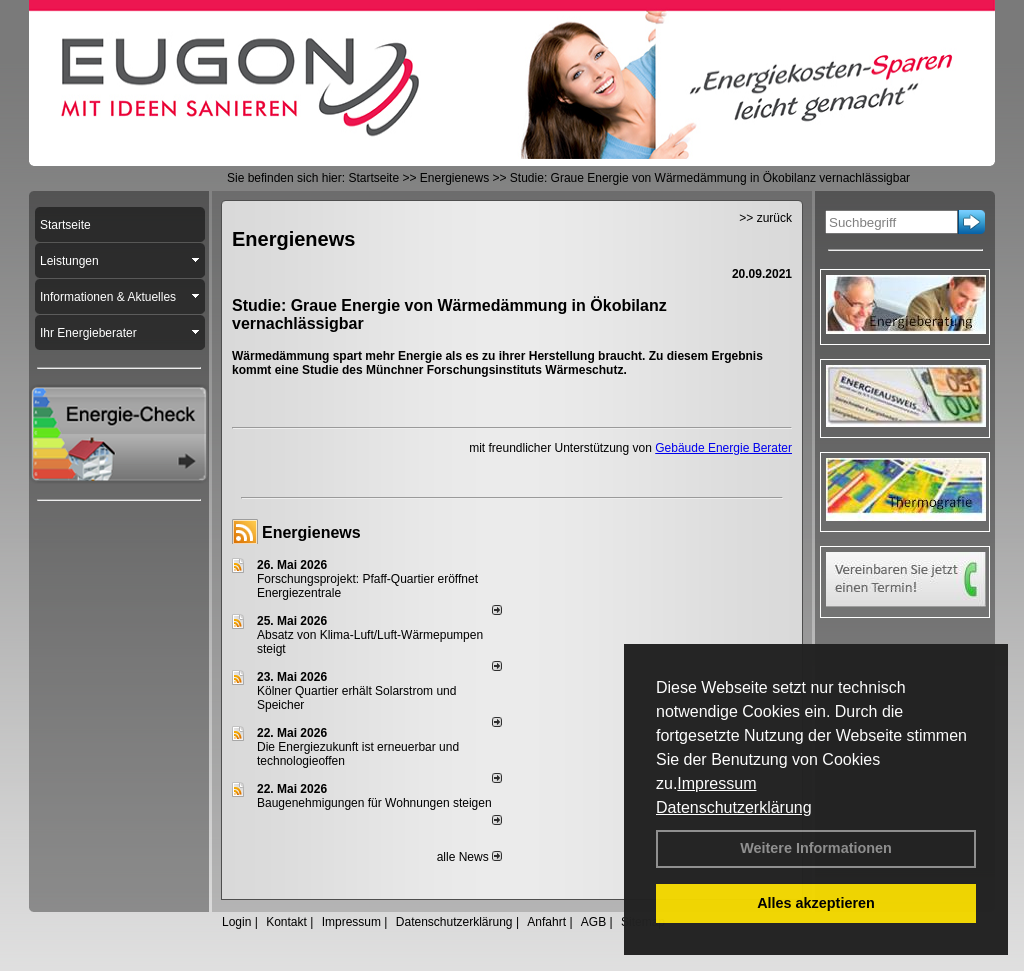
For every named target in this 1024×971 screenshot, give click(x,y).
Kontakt (286, 922)
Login (236, 922)
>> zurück (765, 218)
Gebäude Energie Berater (723, 448)
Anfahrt (546, 922)
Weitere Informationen (816, 848)
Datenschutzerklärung (734, 807)
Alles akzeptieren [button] (816, 903)
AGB (593, 922)
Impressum (716, 783)
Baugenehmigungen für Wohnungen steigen (374, 803)
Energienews (311, 532)
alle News (469, 857)
